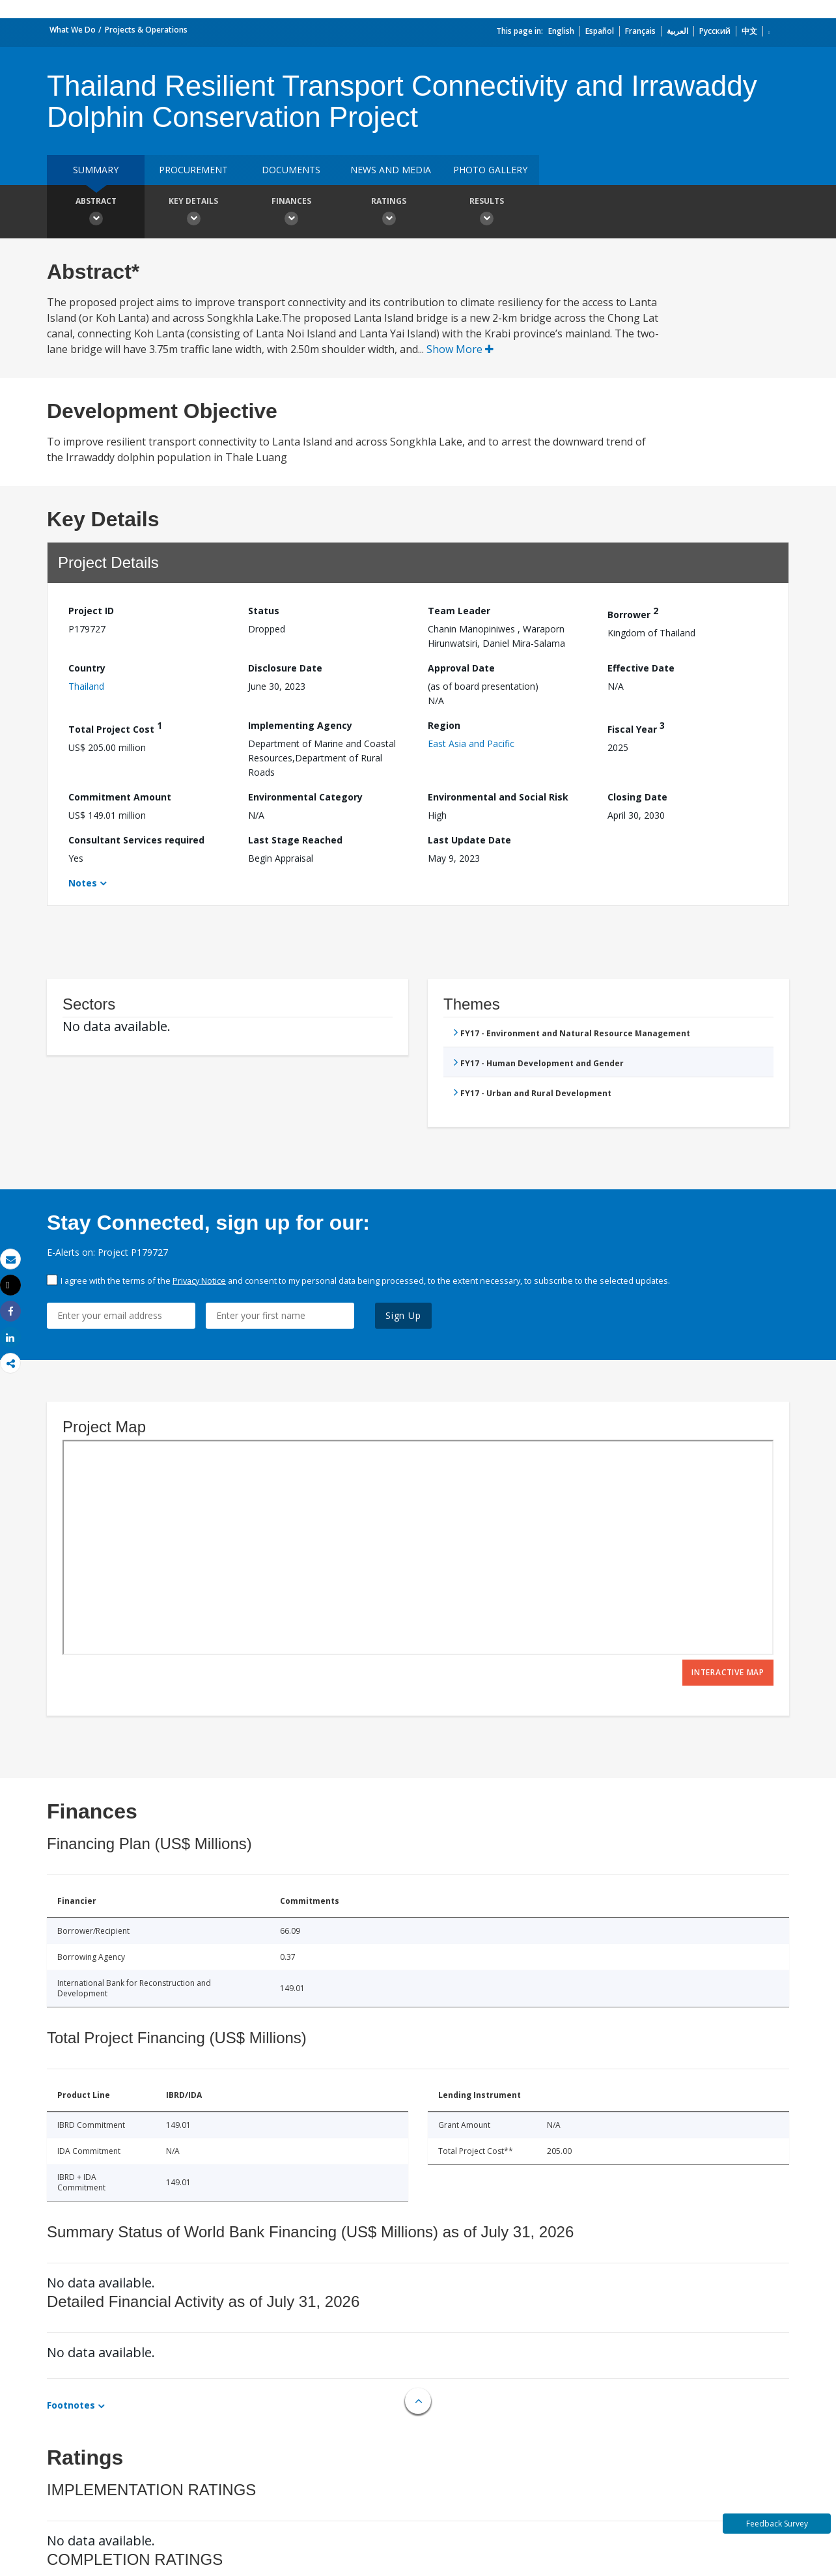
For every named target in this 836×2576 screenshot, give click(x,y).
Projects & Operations (146, 29)
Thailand (86, 686)
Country (86, 668)
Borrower (632, 612)
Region (444, 725)
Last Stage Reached (295, 840)
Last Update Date (469, 840)
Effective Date (641, 668)
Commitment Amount (119, 797)
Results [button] (486, 213)
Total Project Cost (115, 727)
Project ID (91, 610)
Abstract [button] (95, 213)
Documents (291, 169)
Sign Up (403, 1315)
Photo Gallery (490, 169)
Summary (95, 169)
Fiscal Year (636, 727)
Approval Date (461, 668)
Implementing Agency (300, 725)
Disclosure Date (285, 668)
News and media (390, 169)
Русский (715, 30)
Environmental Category (305, 797)
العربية (677, 30)
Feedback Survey (777, 2523)
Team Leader (459, 610)
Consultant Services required (136, 840)
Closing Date (637, 797)
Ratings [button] (388, 213)
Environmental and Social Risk (498, 797)
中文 (749, 30)
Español (599, 30)
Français (640, 30)
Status (263, 610)
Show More (460, 349)
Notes (82, 883)
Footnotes (71, 2405)
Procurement (193, 169)
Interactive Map (727, 1672)
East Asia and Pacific (471, 743)
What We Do (72, 29)
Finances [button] (291, 213)
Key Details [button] (193, 213)
